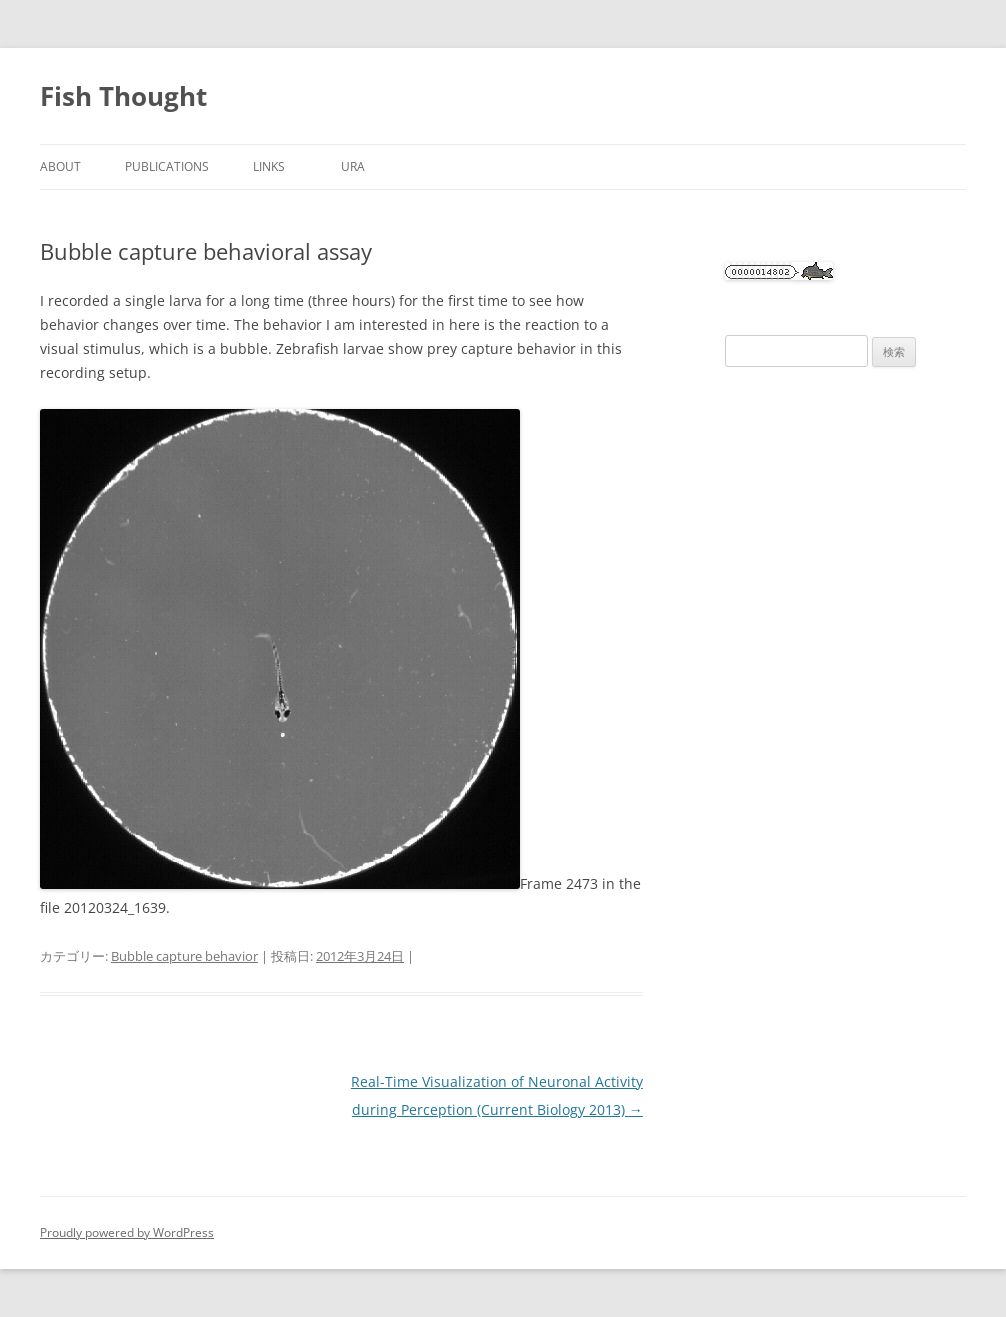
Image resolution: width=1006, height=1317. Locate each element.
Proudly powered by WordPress (127, 1232)
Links (275, 166)
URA (353, 166)
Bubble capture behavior (184, 956)
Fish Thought (123, 96)
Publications (167, 166)
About (60, 166)
